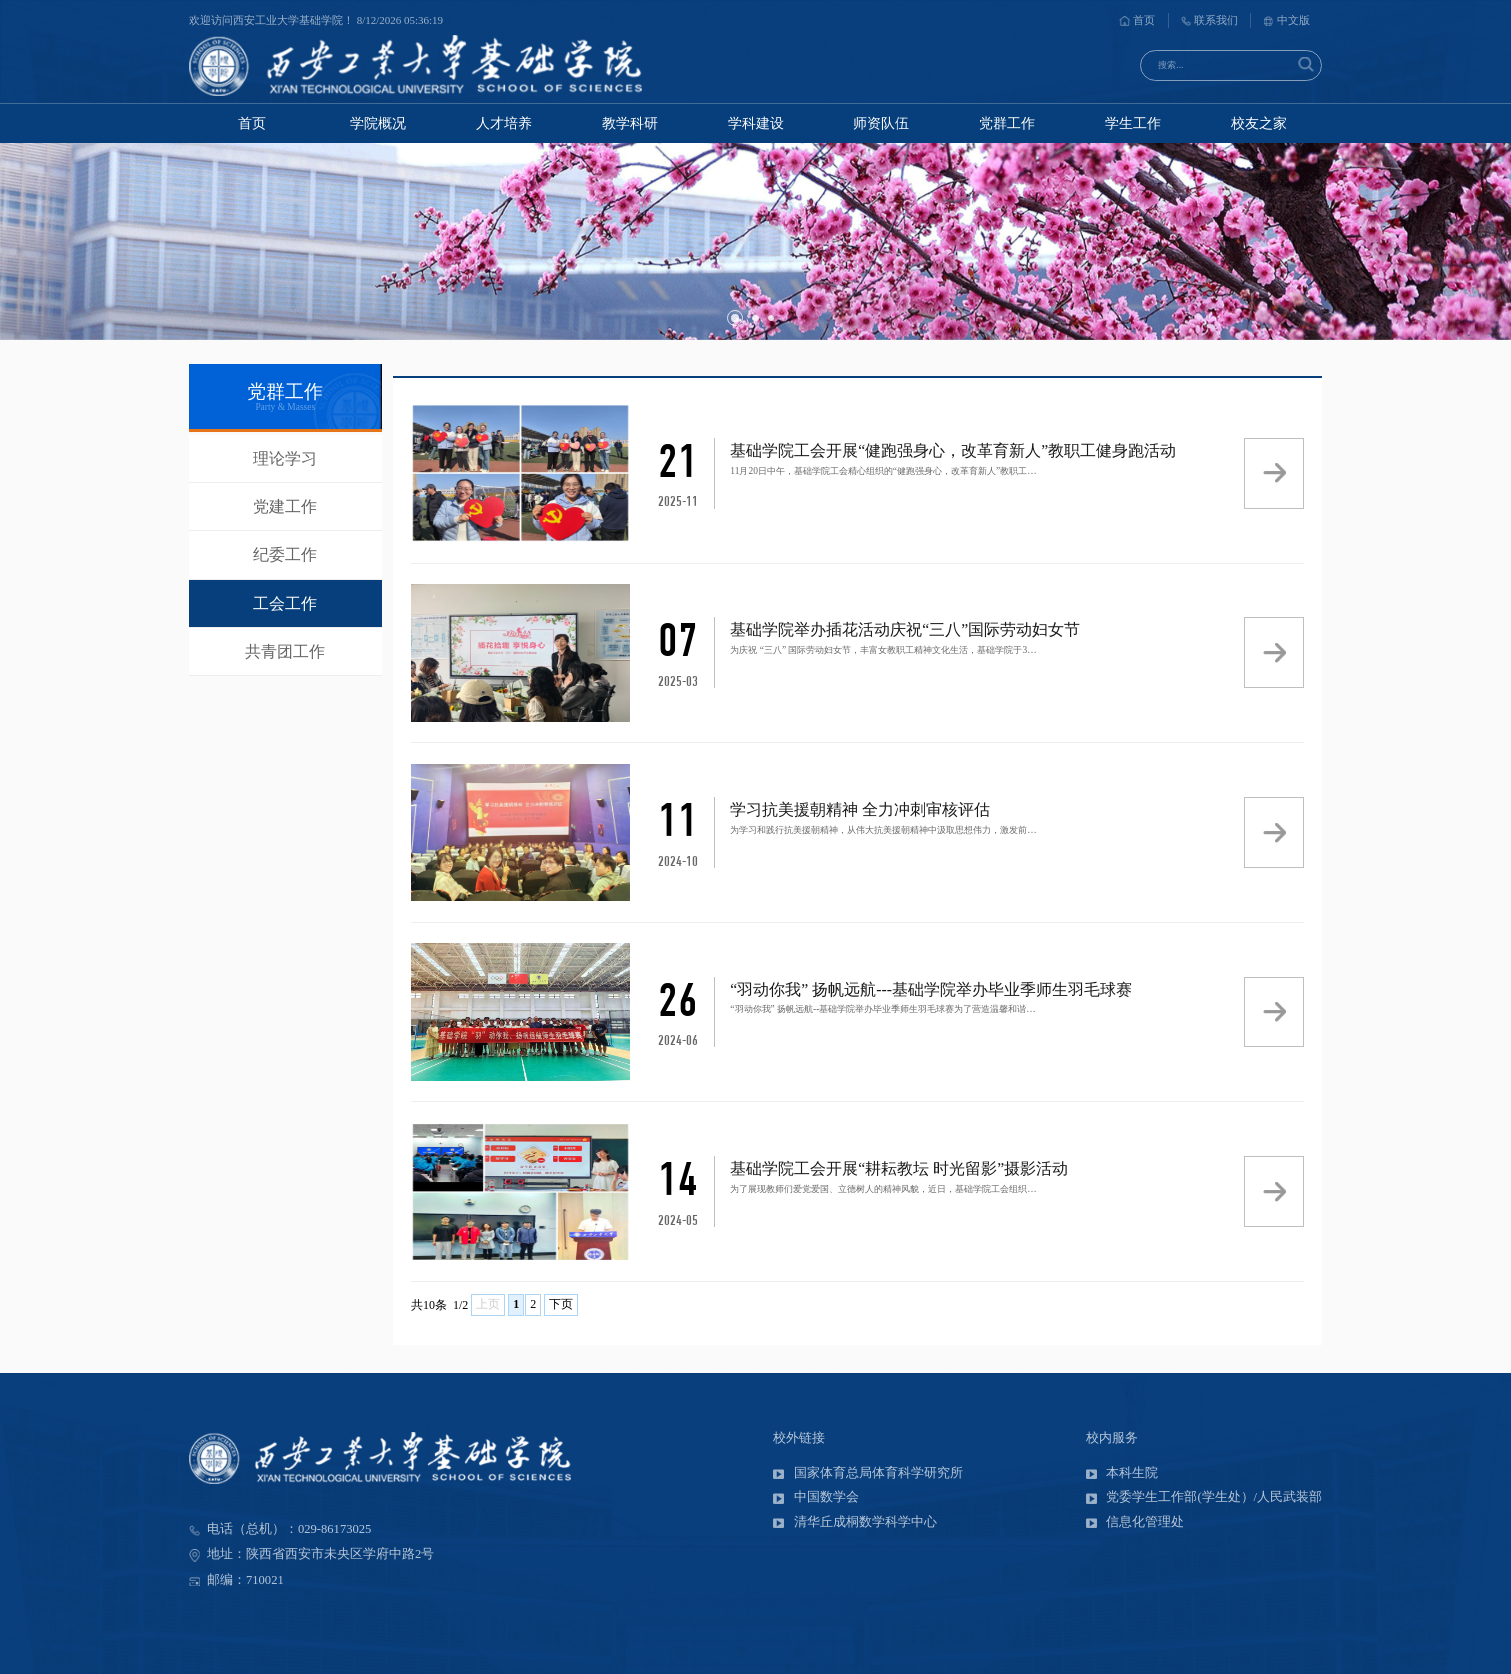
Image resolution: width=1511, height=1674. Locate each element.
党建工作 (285, 506)
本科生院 (1122, 1473)
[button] (735, 318)
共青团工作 (285, 651)
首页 (1137, 20)
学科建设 (756, 123)
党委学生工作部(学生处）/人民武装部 (1204, 1497)
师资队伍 (881, 123)
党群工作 (1007, 123)
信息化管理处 (1135, 1522)
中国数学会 (815, 1497)
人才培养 (504, 123)
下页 (561, 1304)
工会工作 (285, 603)
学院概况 (378, 123)
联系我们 (1209, 20)
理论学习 (285, 458)
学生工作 (1133, 123)
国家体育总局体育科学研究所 (867, 1473)
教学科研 (630, 123)
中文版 (1287, 20)
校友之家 (1259, 123)
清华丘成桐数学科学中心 (854, 1522)
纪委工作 (285, 554)
